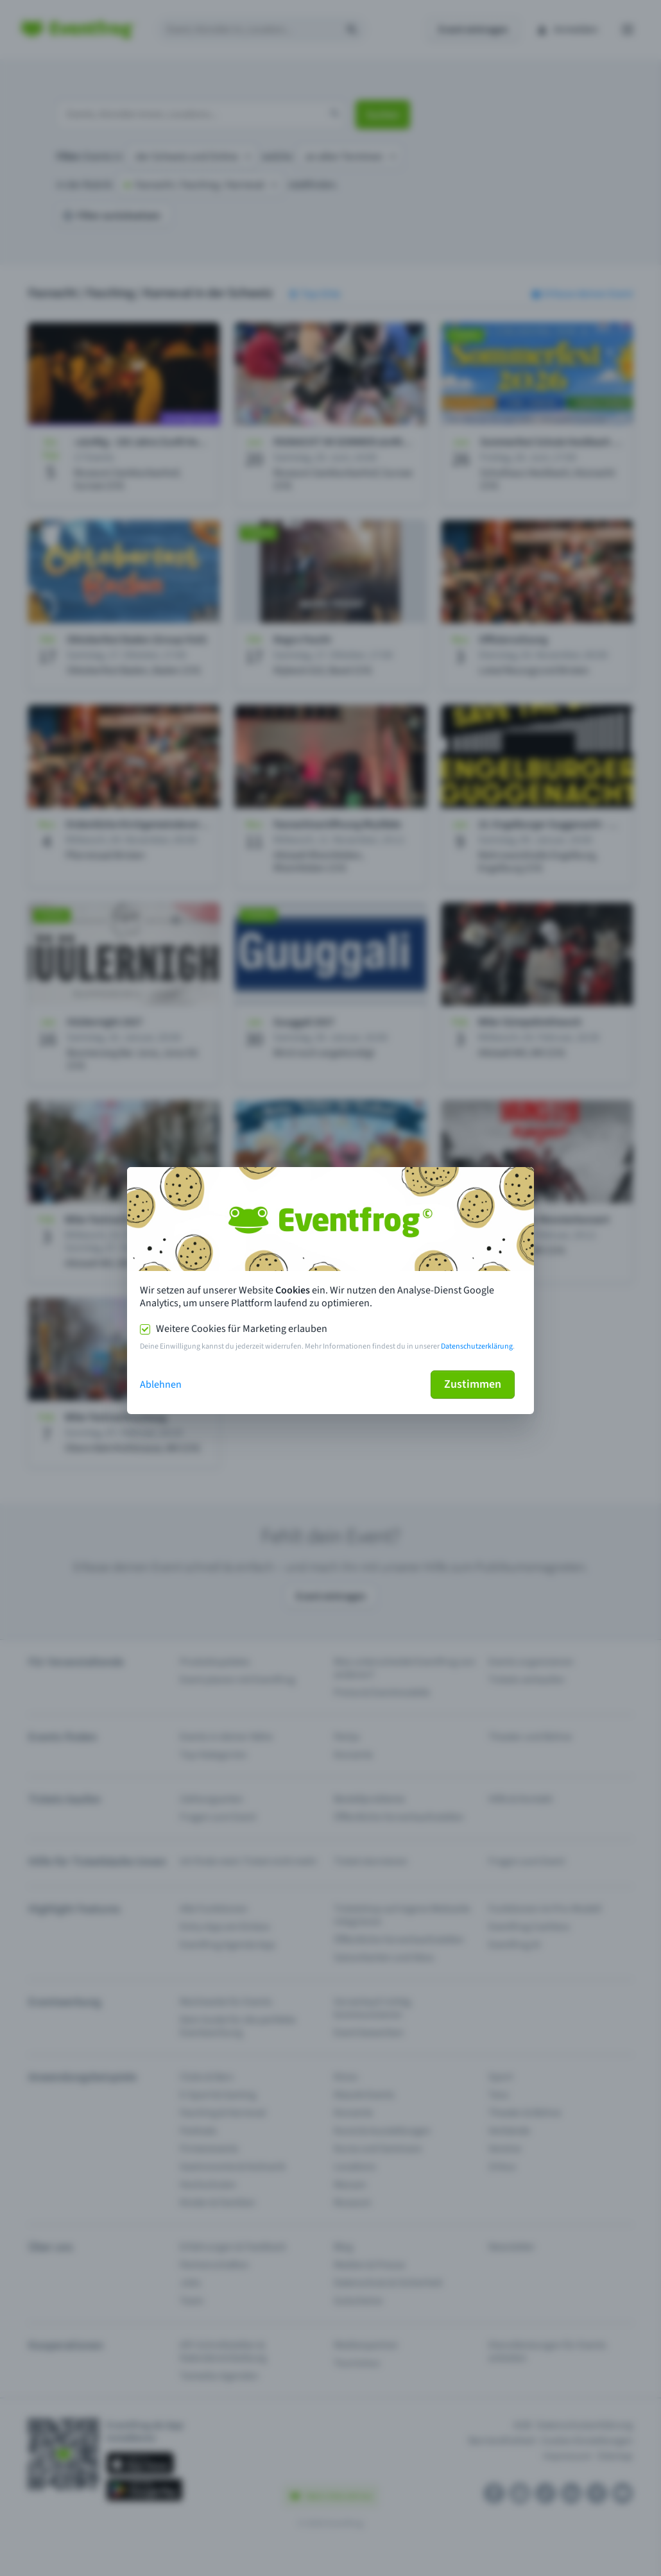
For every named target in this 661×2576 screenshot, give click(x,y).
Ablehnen (161, 1384)
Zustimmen (472, 1384)
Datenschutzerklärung (477, 1346)
